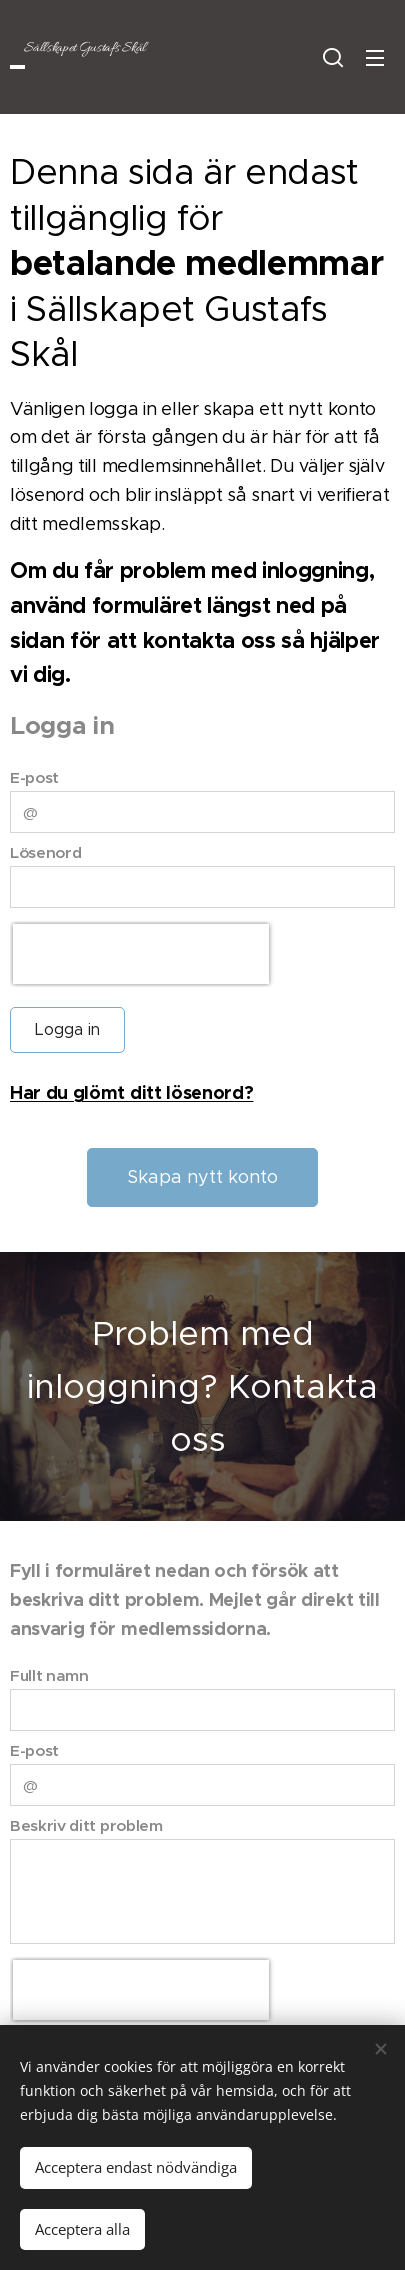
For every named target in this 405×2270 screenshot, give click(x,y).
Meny (375, 58)
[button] (333, 57)
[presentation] (141, 954)
